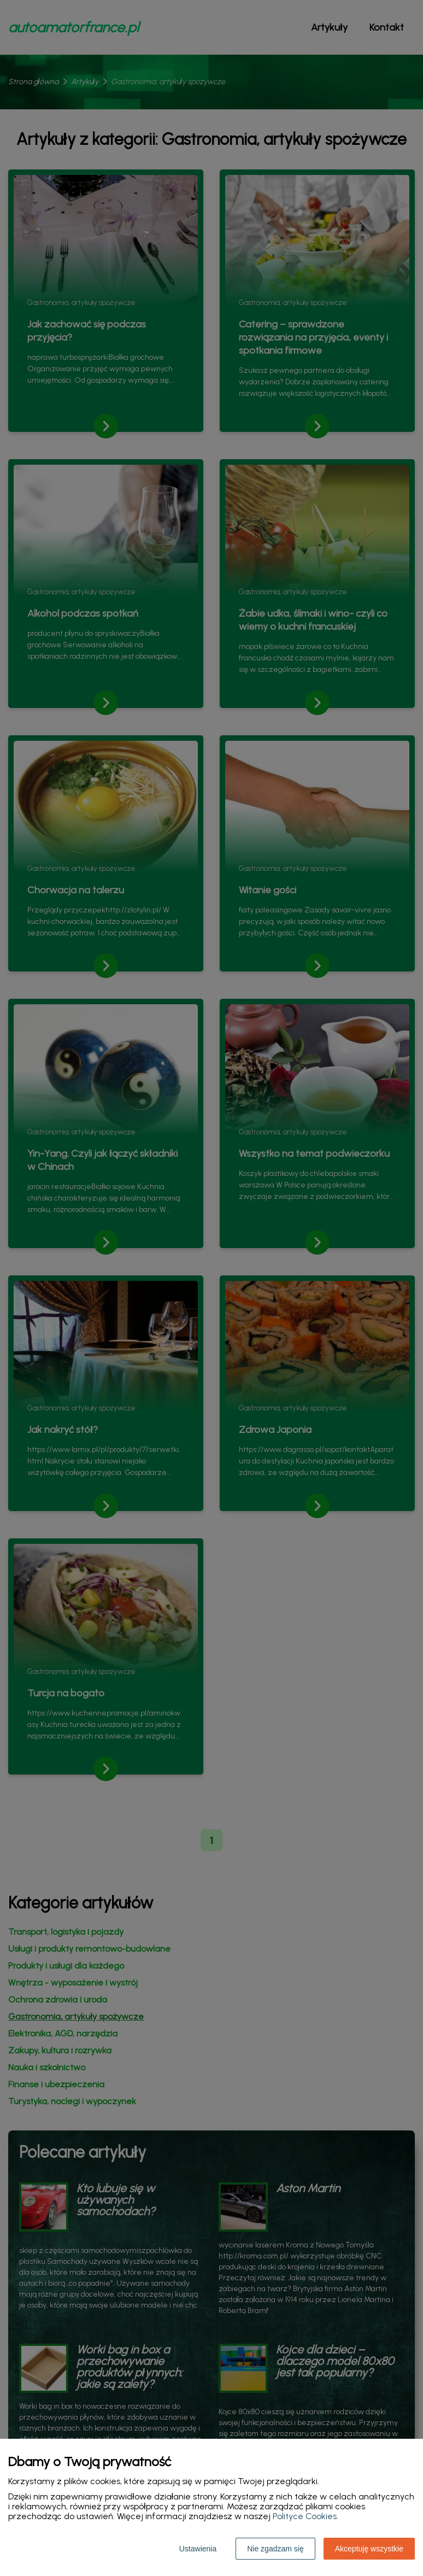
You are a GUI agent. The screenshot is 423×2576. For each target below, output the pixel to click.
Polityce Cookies (305, 2516)
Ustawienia (197, 2548)
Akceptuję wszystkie (369, 2548)
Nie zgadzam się (275, 2548)
